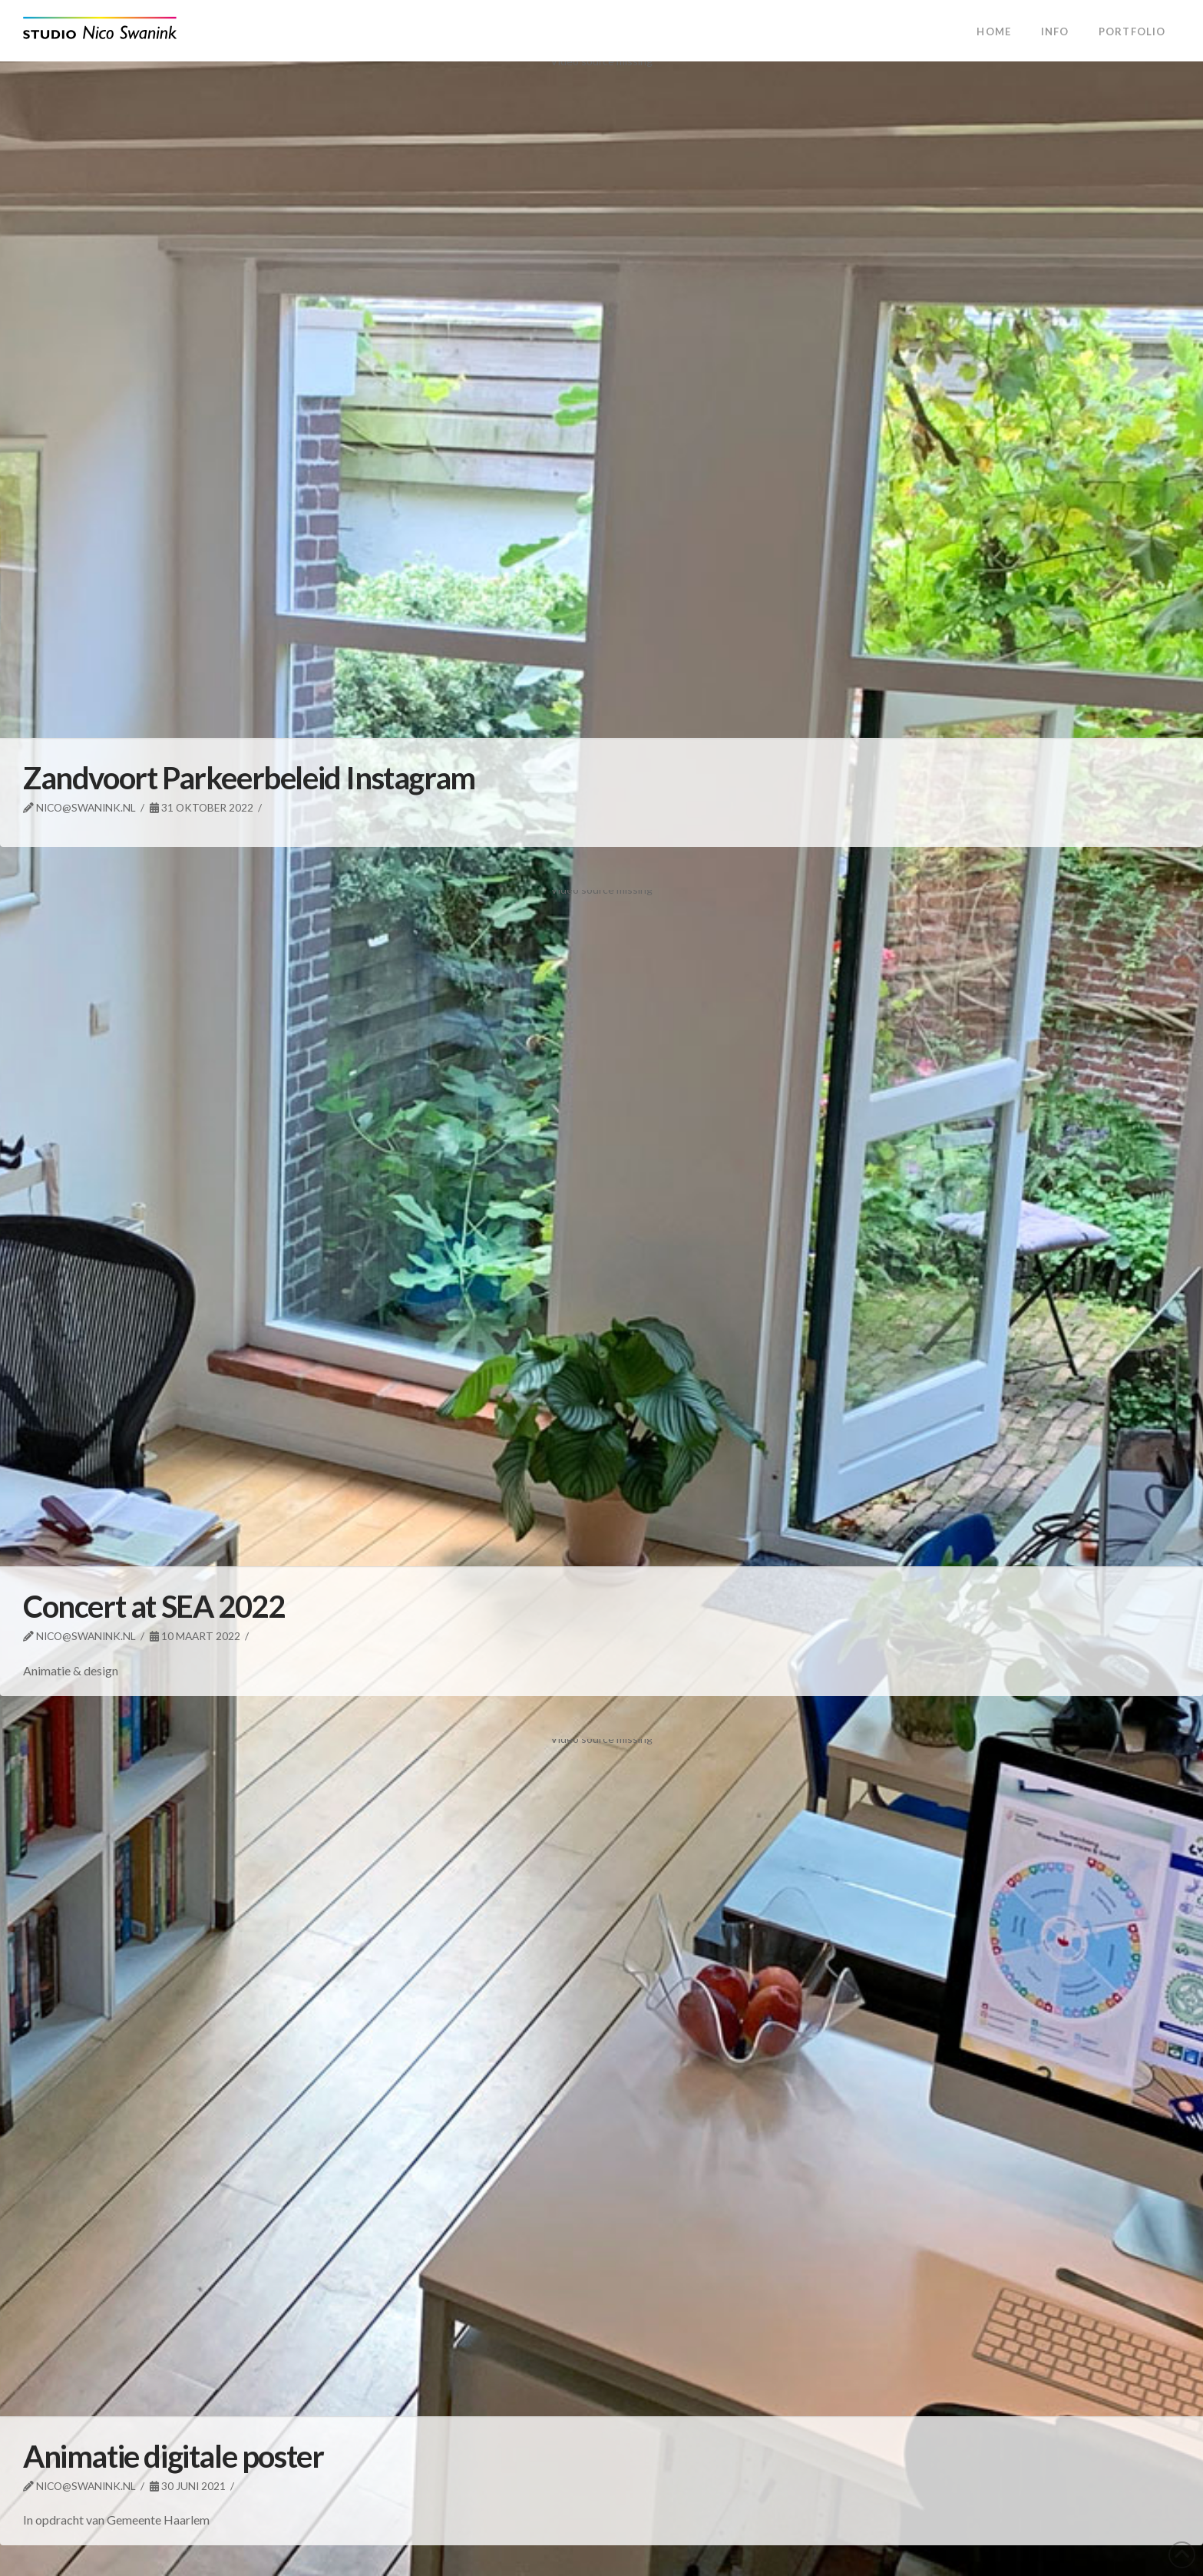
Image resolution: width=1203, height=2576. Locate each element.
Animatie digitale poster (173, 2456)
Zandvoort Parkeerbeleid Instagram (249, 777)
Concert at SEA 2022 (153, 1606)
